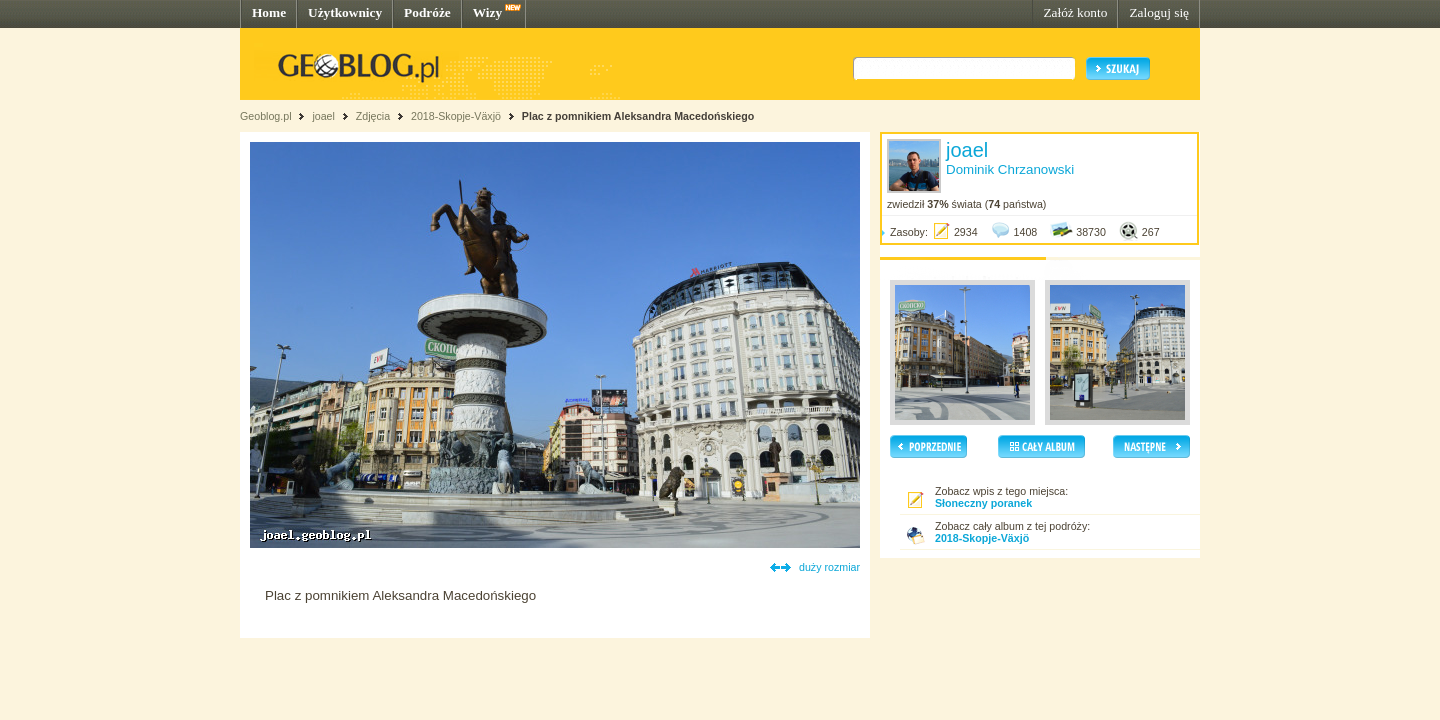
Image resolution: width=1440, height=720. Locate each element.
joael (323, 116)
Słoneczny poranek (983, 503)
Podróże (427, 12)
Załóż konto (1075, 12)
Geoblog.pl (266, 116)
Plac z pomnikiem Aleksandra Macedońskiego (638, 116)
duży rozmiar (829, 567)
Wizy (487, 12)
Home (269, 12)
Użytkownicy (345, 12)
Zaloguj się (1159, 12)
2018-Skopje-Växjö (456, 116)
